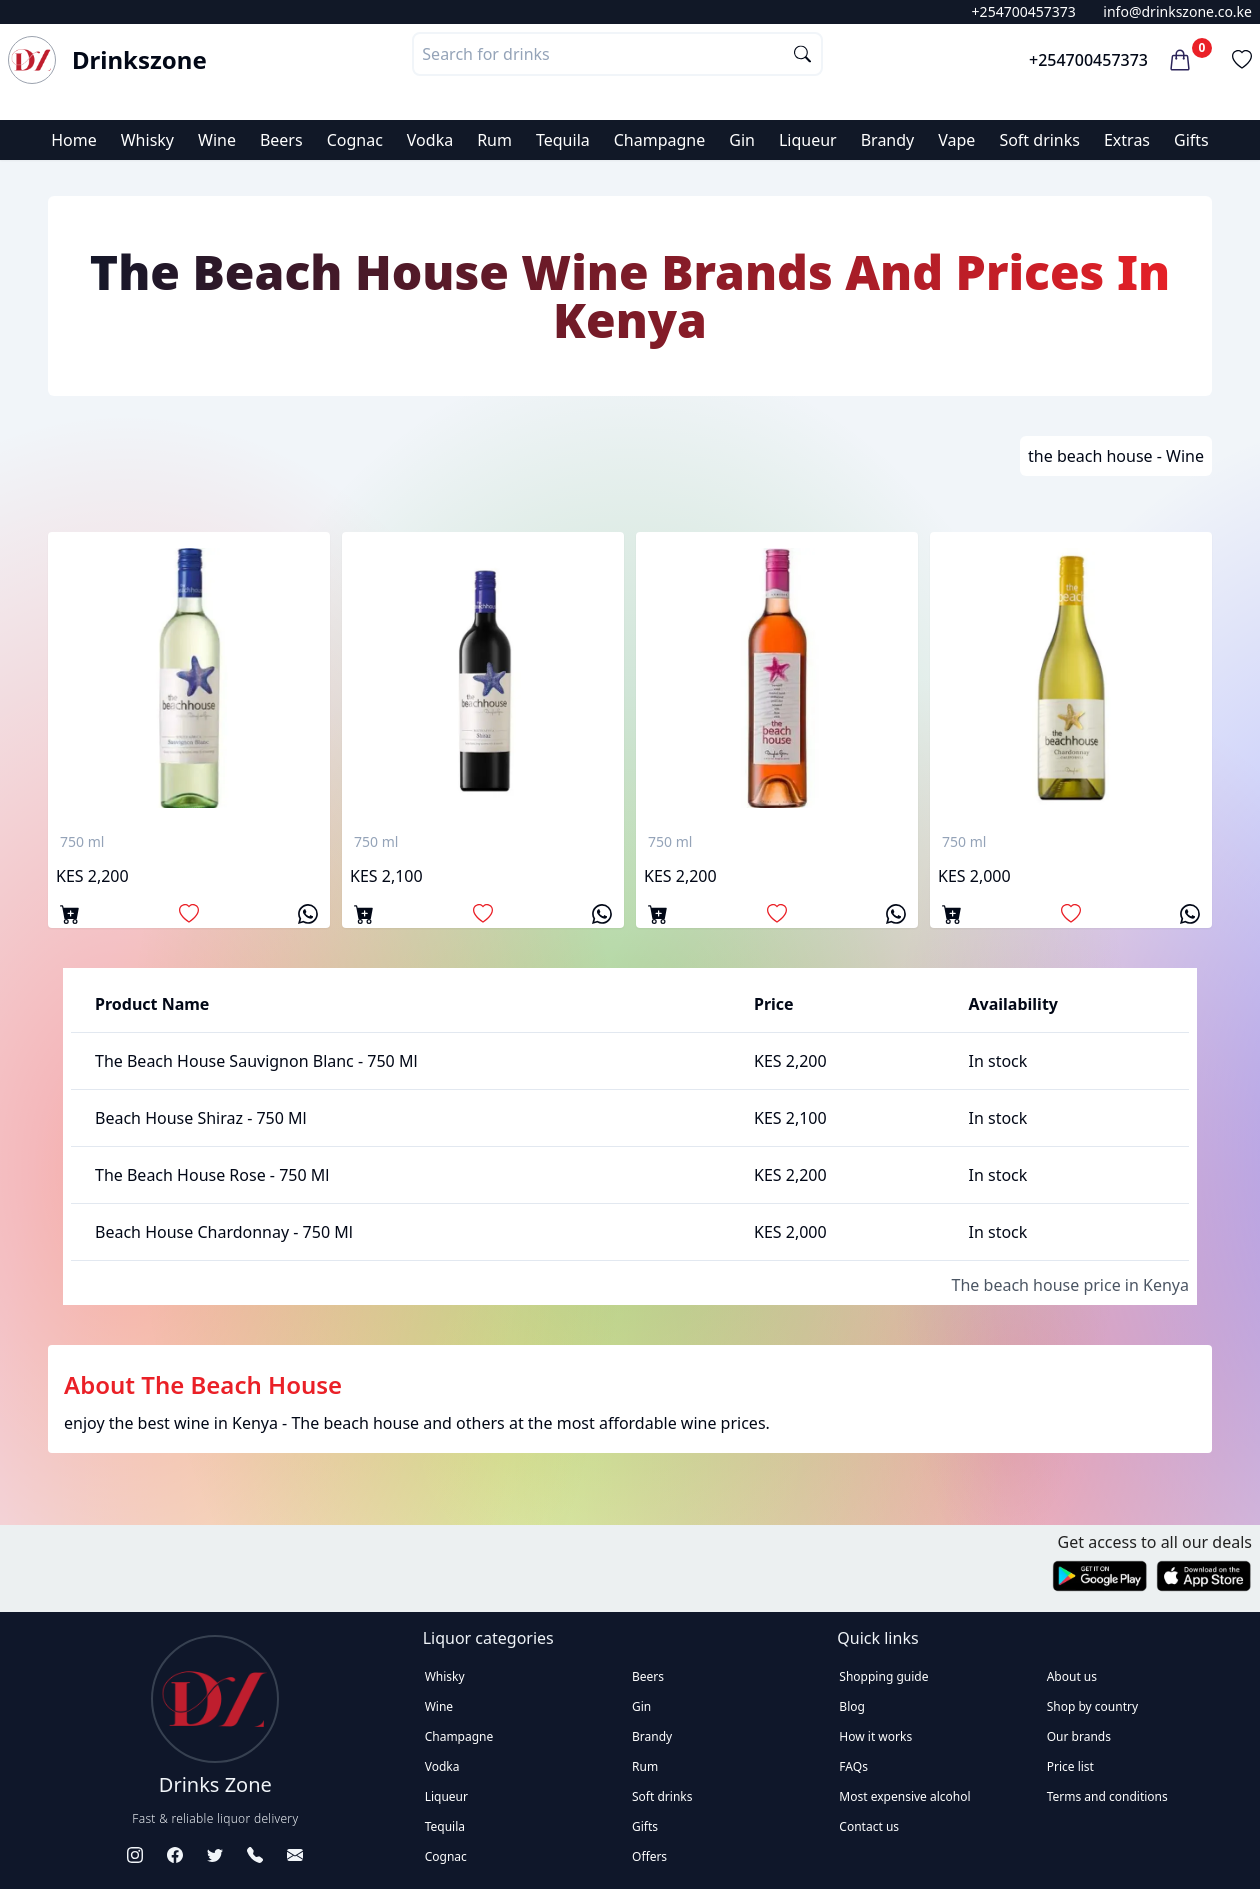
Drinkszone (139, 60)
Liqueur (808, 140)
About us (1072, 1676)
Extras (1127, 140)
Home (74, 140)
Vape (956, 140)
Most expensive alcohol (904, 1796)
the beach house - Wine (1116, 456)
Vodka (430, 140)
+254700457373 (1024, 11)
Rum (494, 140)
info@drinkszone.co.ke (1177, 11)
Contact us (869, 1826)
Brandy (888, 140)
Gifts (1191, 140)
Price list (1070, 1766)
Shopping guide (883, 1676)
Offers (649, 1856)
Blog (852, 1706)
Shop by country (1092, 1706)
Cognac (355, 140)
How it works (875, 1736)
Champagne (660, 140)
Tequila (563, 140)
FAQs (853, 1766)
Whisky (147, 140)
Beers (281, 140)
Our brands (1079, 1736)
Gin (742, 140)
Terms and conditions (1107, 1796)
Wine (217, 140)
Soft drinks (1039, 140)
